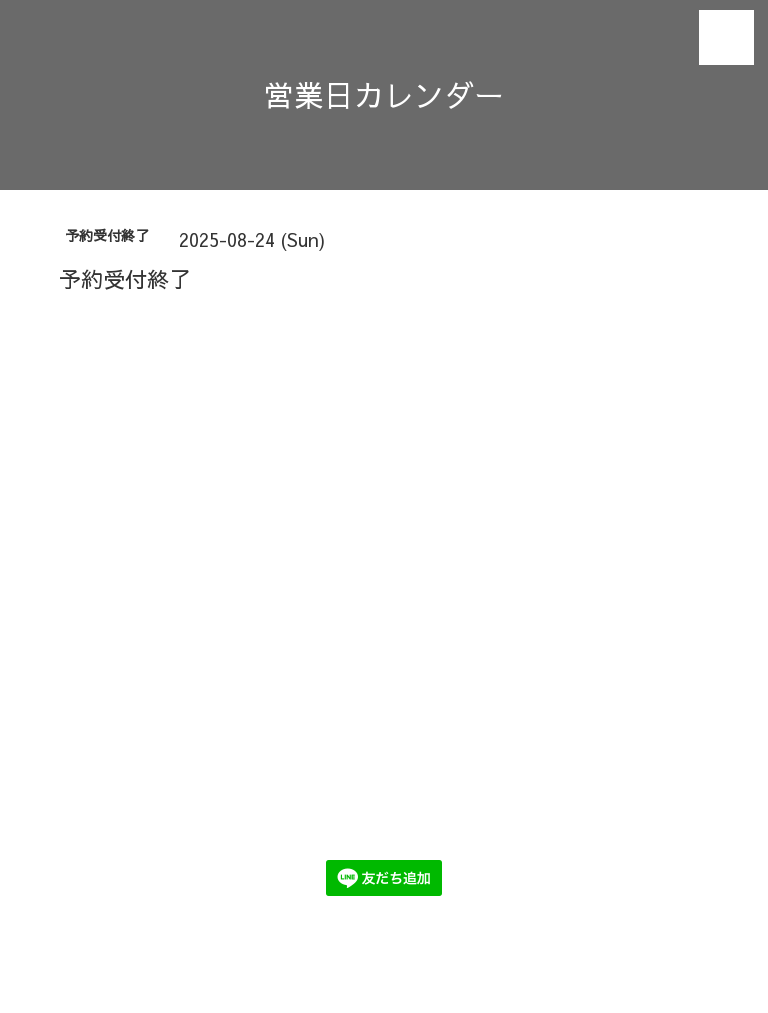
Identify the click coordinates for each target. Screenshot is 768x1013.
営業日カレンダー (384, 94)
